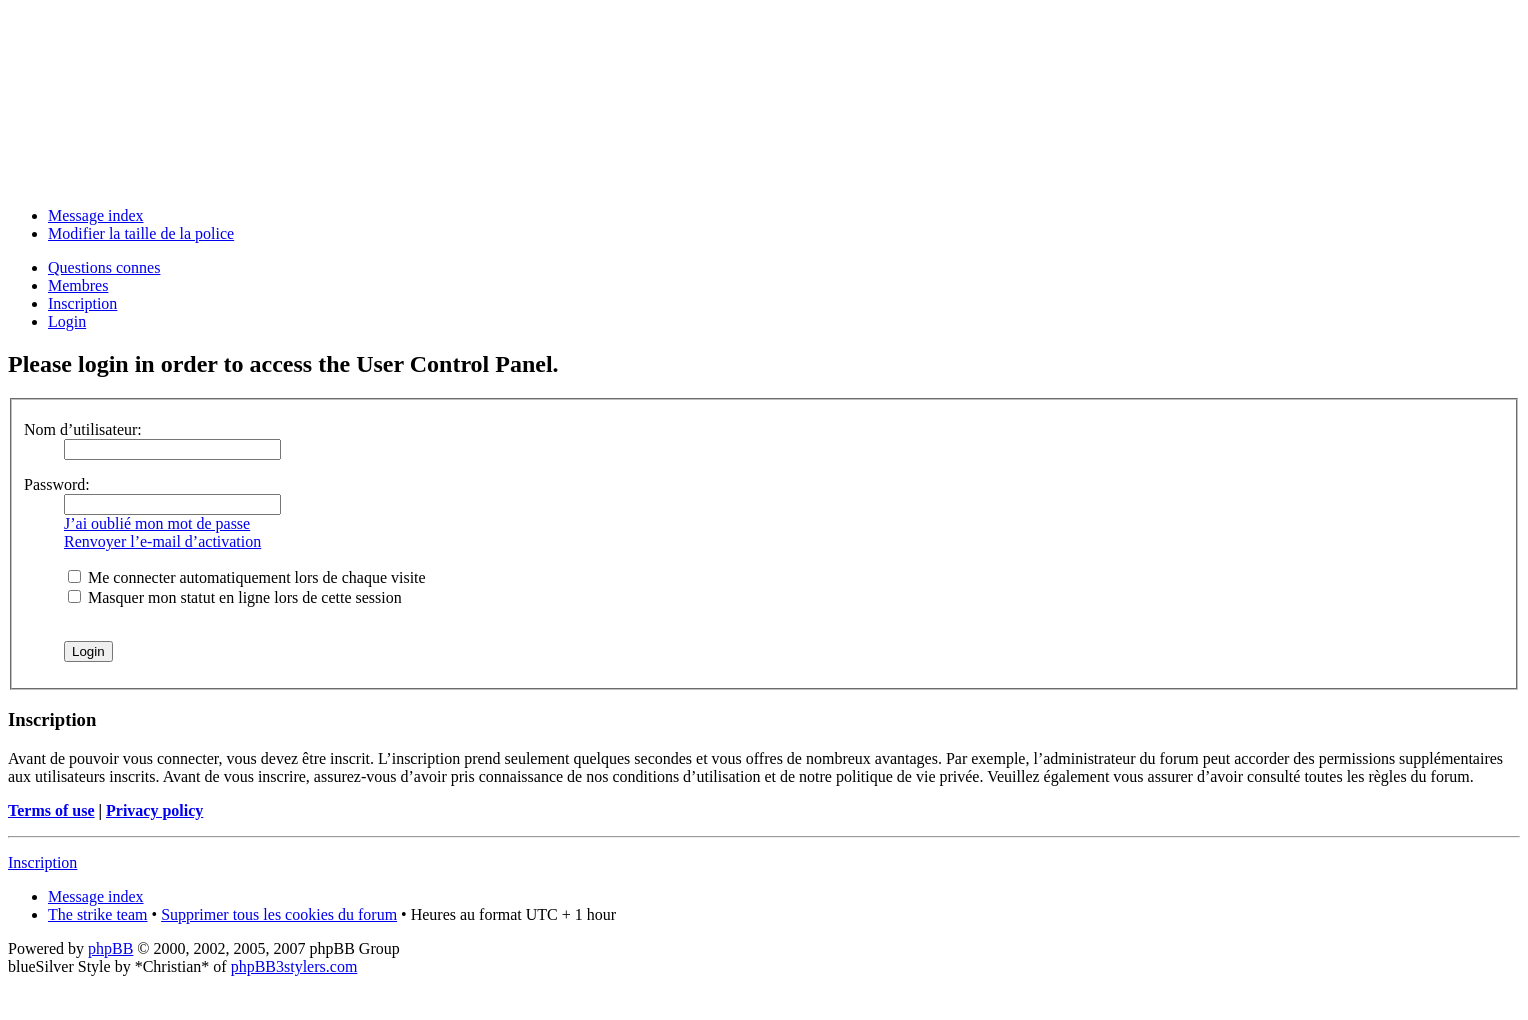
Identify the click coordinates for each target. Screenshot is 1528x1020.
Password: (57, 484)
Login (67, 321)
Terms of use (51, 810)
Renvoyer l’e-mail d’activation (162, 541)
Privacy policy (154, 810)
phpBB (110, 948)
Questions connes (104, 267)
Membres (78, 285)
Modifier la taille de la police (141, 233)
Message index (96, 215)
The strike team (98, 914)
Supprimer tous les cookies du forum (279, 914)
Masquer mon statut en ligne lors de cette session (235, 597)
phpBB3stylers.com (294, 966)
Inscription (82, 303)
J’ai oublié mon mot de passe (157, 523)
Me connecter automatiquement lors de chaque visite (247, 577)
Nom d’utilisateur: (83, 429)
